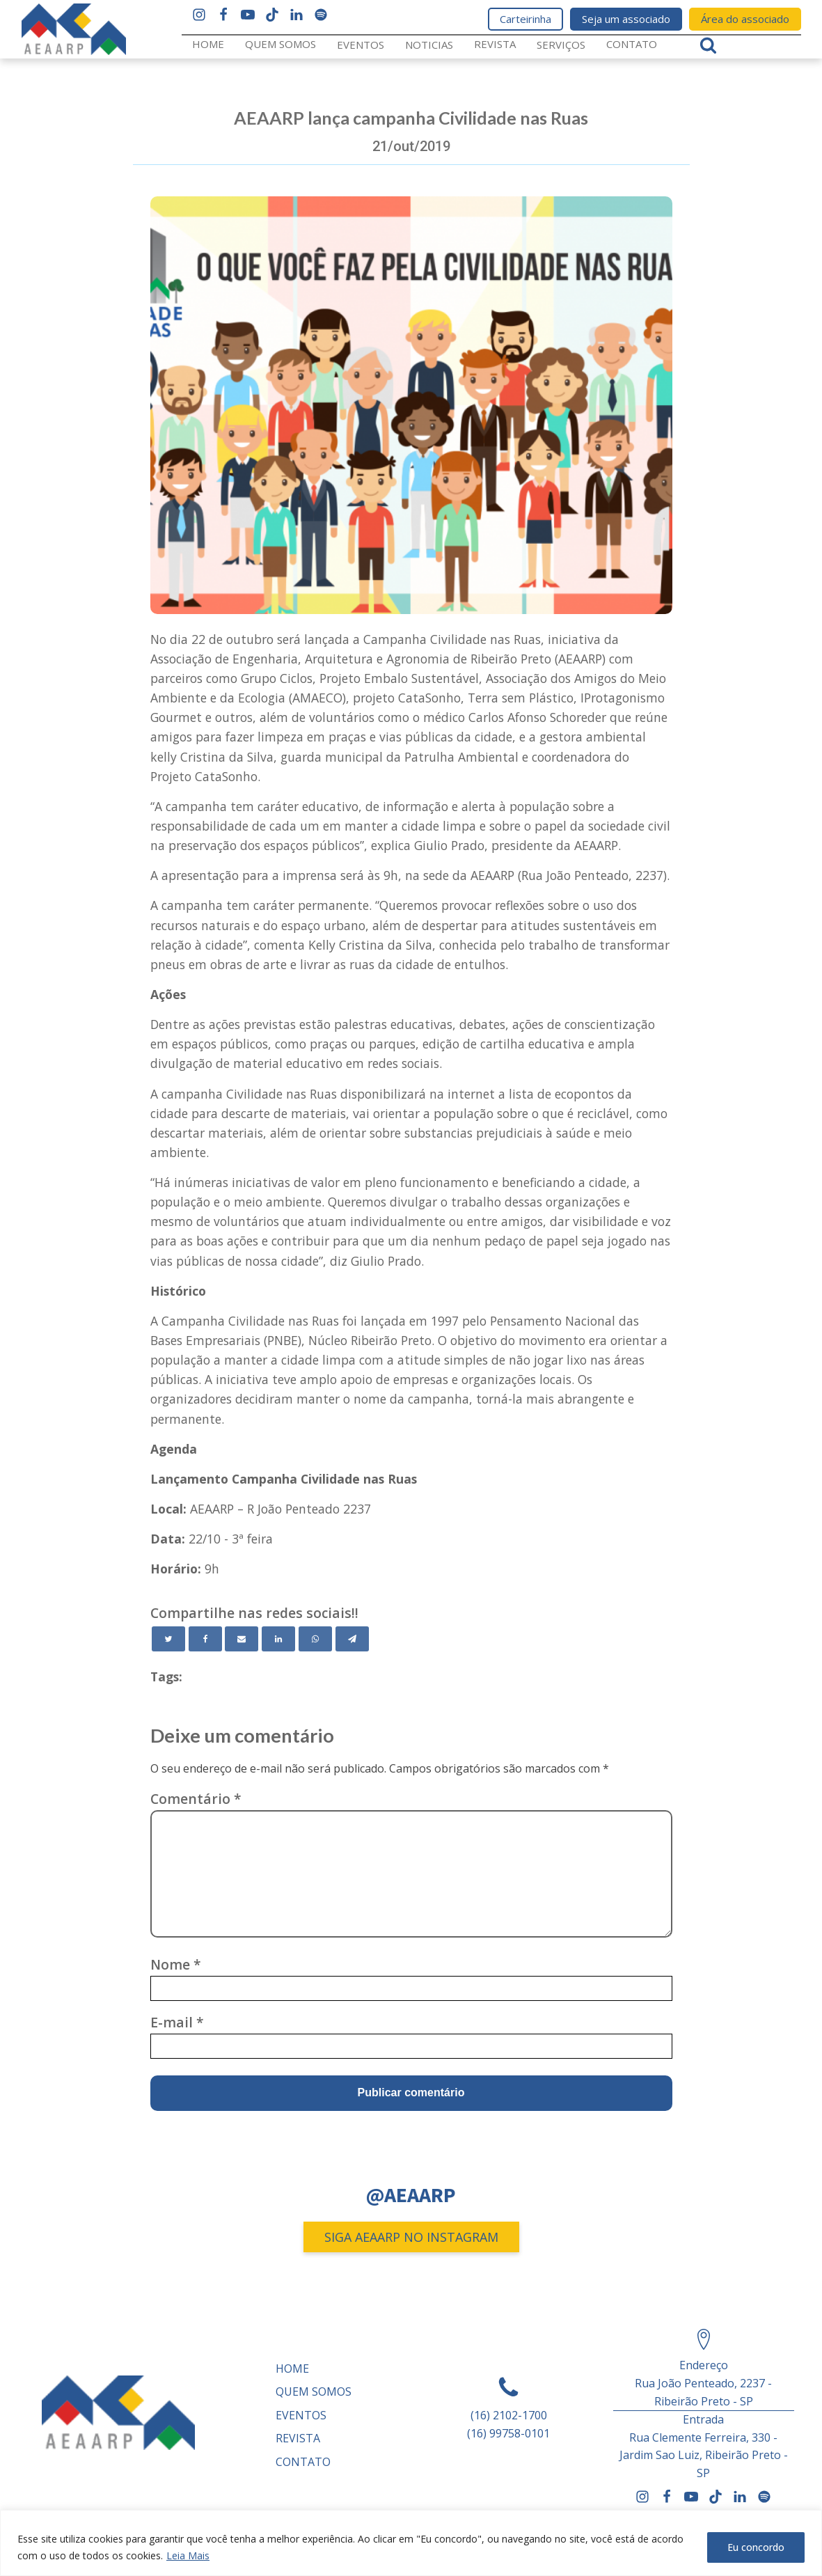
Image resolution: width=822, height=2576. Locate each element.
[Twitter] (168, 1638)
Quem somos (280, 44)
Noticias (429, 45)
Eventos (360, 45)
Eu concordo (755, 2547)
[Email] (241, 1638)
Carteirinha (525, 19)
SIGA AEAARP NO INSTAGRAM (411, 2237)
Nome (175, 1964)
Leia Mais (188, 2555)
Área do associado (745, 19)
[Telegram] (352, 1638)
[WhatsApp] (315, 1638)
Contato (631, 44)
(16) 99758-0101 (508, 2433)
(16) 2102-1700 (509, 2415)
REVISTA (495, 44)
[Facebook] (205, 1638)
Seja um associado (626, 19)
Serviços (561, 45)
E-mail (177, 2022)
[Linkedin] (278, 1638)
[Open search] (708, 45)
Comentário (196, 1798)
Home (208, 44)
